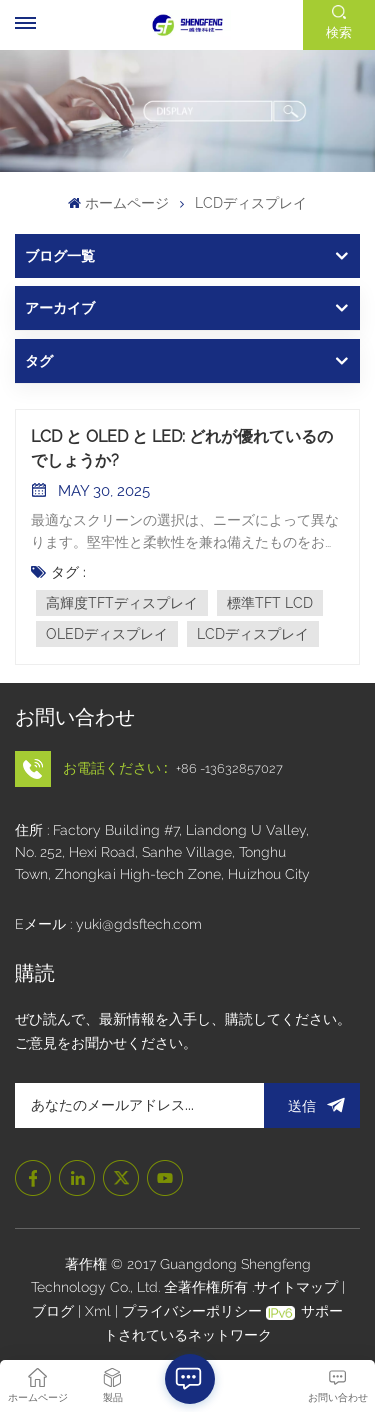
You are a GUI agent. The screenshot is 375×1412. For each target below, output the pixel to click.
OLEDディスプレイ (107, 634)
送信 (312, 1105)
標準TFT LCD (270, 603)
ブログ (55, 1311)
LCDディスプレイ (253, 634)
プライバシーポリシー (192, 1311)
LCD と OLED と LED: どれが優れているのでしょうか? (182, 448)
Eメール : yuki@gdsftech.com (108, 924)
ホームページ (118, 203)
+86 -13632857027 (229, 768)
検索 (339, 32)
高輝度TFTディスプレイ (122, 603)
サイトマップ (298, 1287)
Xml (98, 1311)
